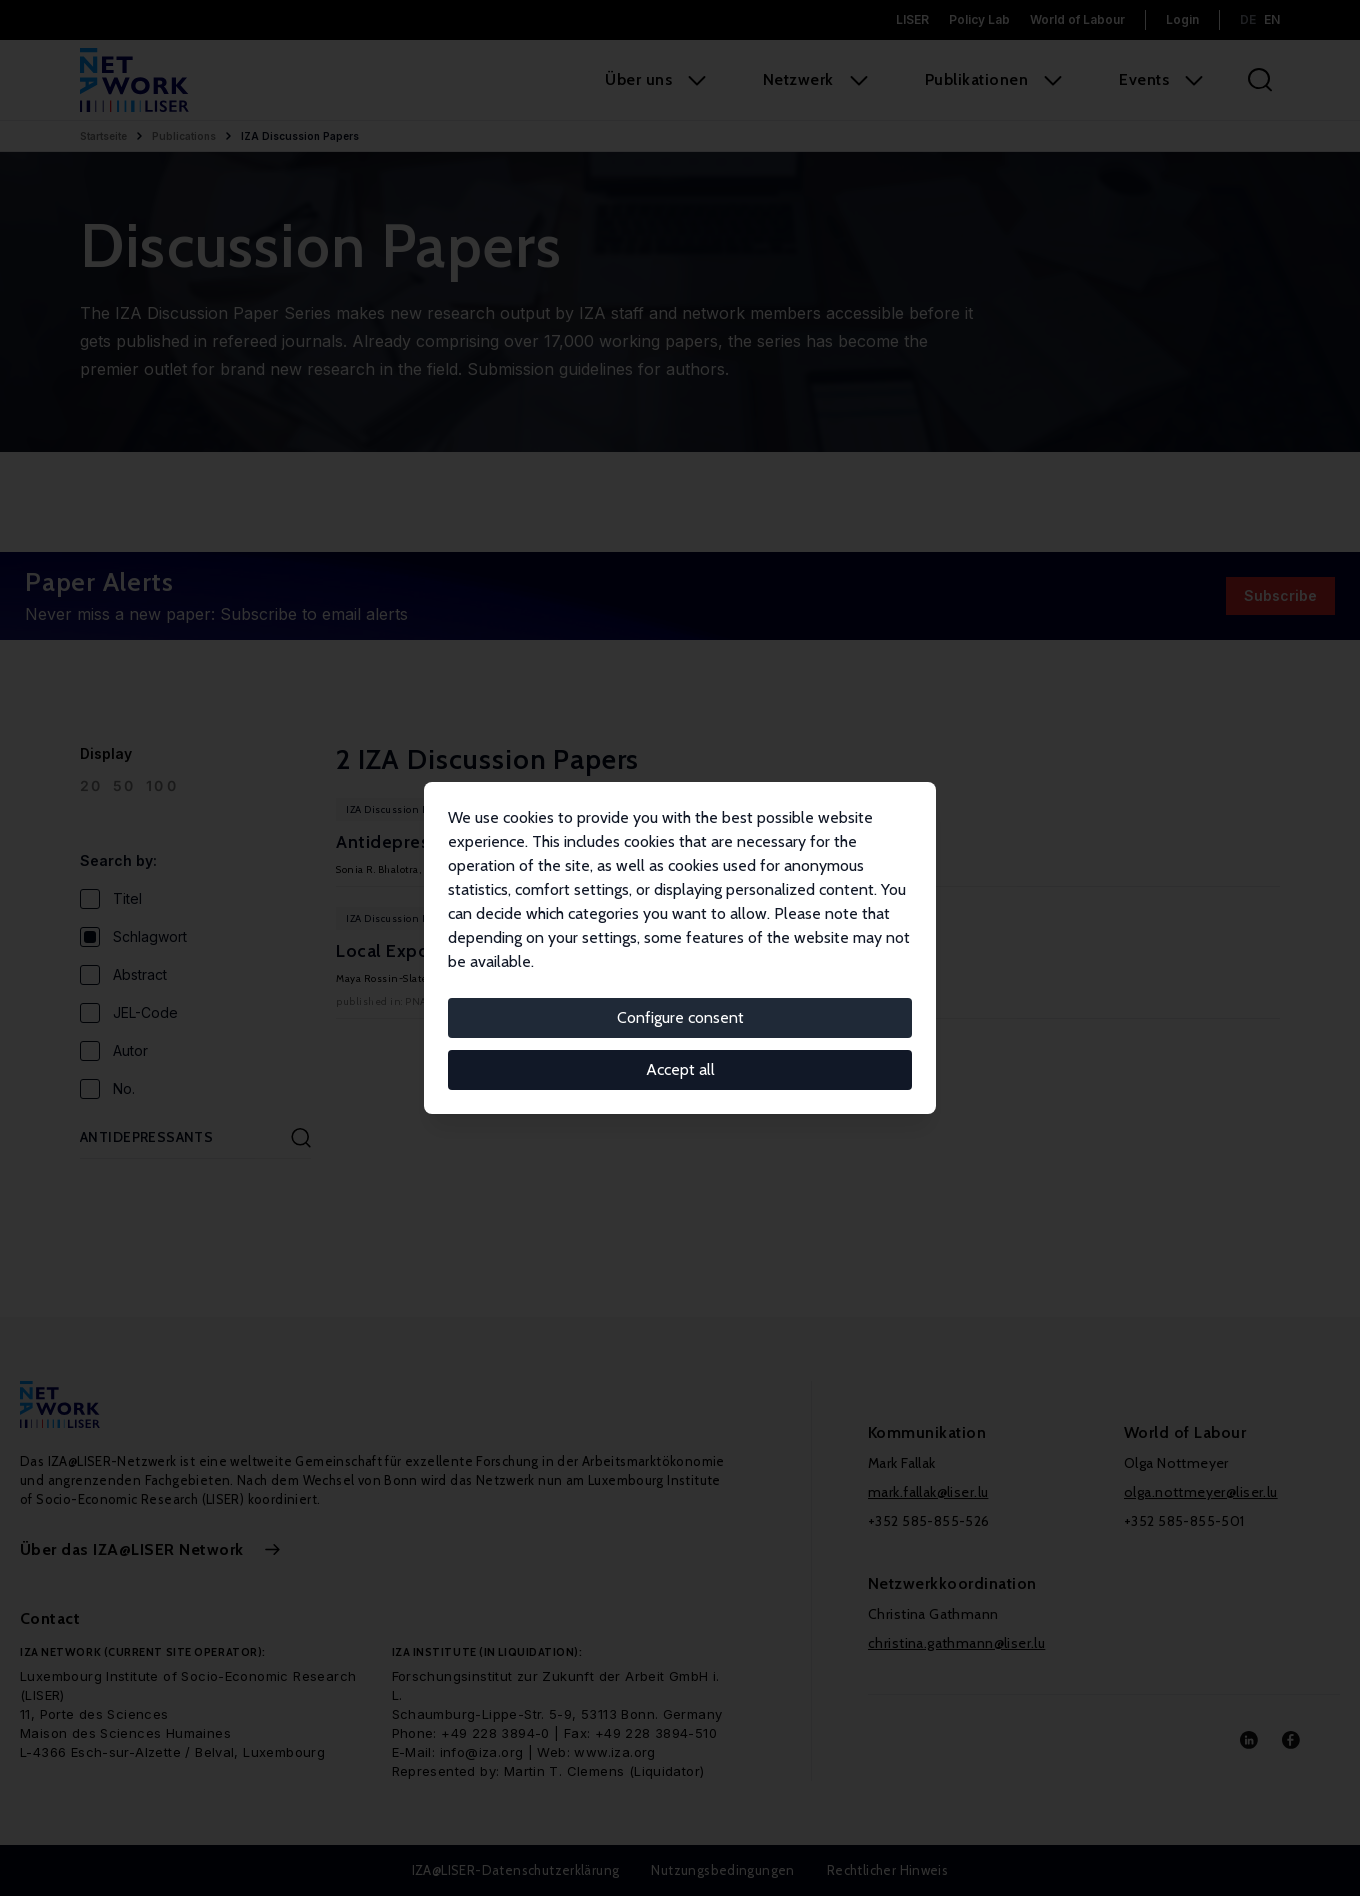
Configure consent (680, 1017)
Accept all (680, 1069)
